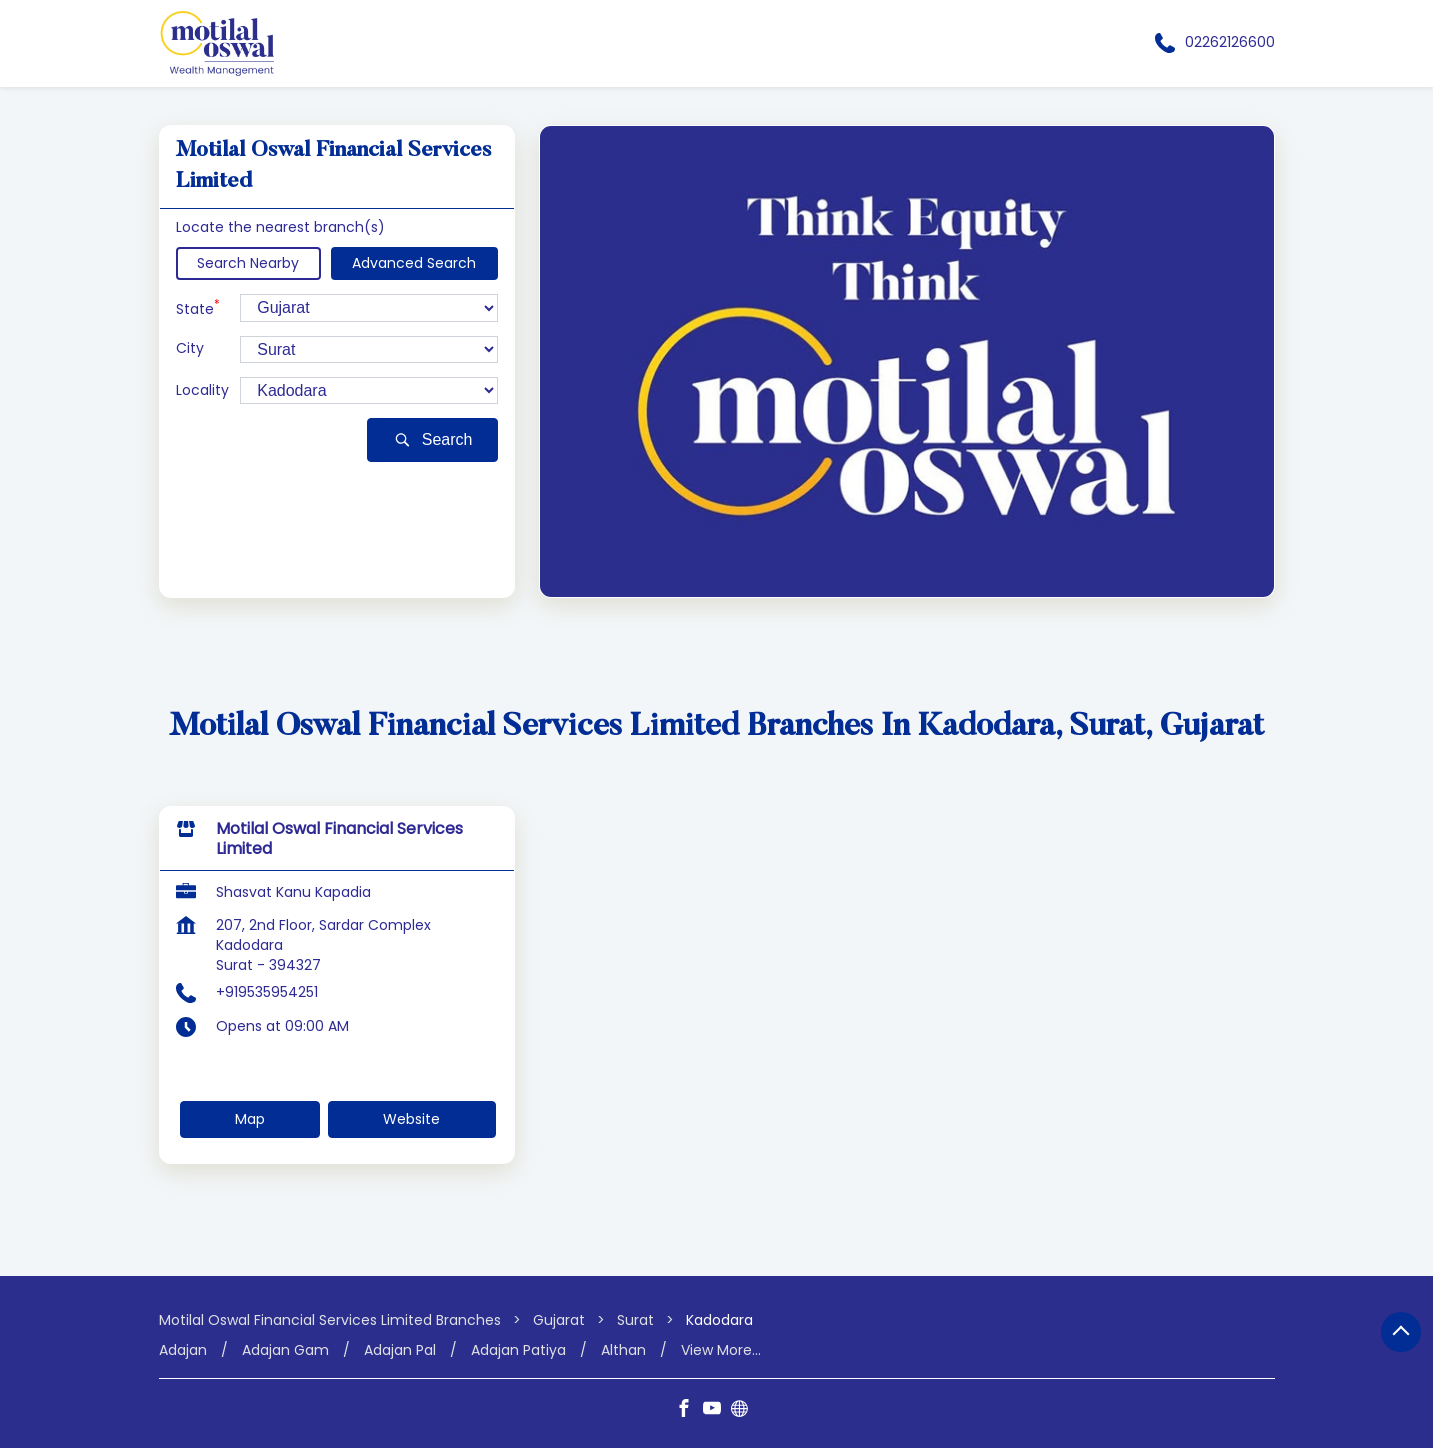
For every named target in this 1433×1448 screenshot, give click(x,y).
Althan (623, 1350)
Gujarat (559, 1320)
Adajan (183, 1350)
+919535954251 (267, 992)
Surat (635, 1320)
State (198, 307)
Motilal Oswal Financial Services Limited (339, 839)
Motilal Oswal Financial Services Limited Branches (332, 1320)
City (190, 348)
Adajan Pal (400, 1350)
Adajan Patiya (518, 1350)
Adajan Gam (285, 1350)
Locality (202, 390)
